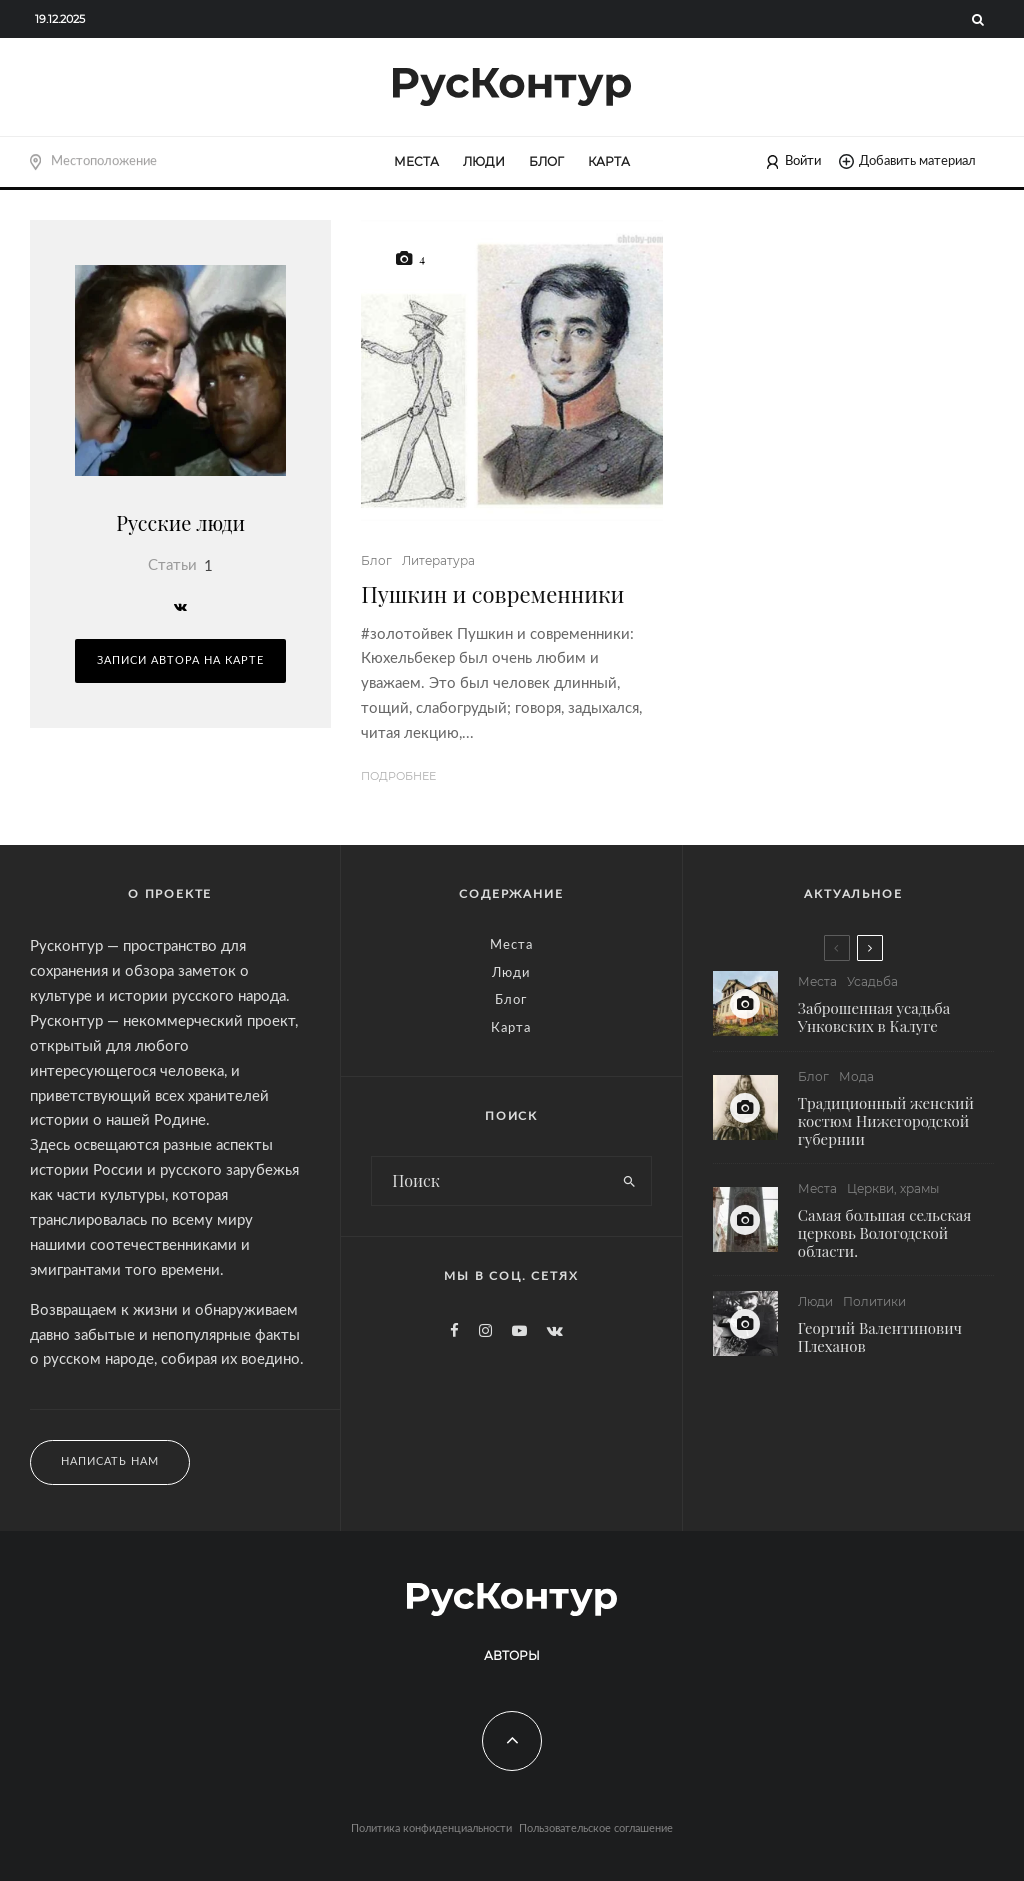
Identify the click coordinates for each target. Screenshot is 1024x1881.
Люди (484, 161)
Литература (438, 560)
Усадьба (872, 981)
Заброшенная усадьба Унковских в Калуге (874, 1017)
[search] (630, 1181)
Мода (856, 1076)
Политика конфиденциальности (431, 1828)
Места (416, 161)
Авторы (512, 1655)
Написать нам (110, 1461)
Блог (546, 161)
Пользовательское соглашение (596, 1828)
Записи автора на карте (180, 660)
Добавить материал (907, 161)
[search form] (490, 1181)
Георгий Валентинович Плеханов (880, 1342)
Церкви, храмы (893, 1189)
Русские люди (180, 522)
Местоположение (104, 161)
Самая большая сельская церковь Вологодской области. (885, 1234)
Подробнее (398, 776)
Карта (609, 161)
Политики (874, 1306)
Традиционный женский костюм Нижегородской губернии (886, 1121)
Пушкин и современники (492, 594)
